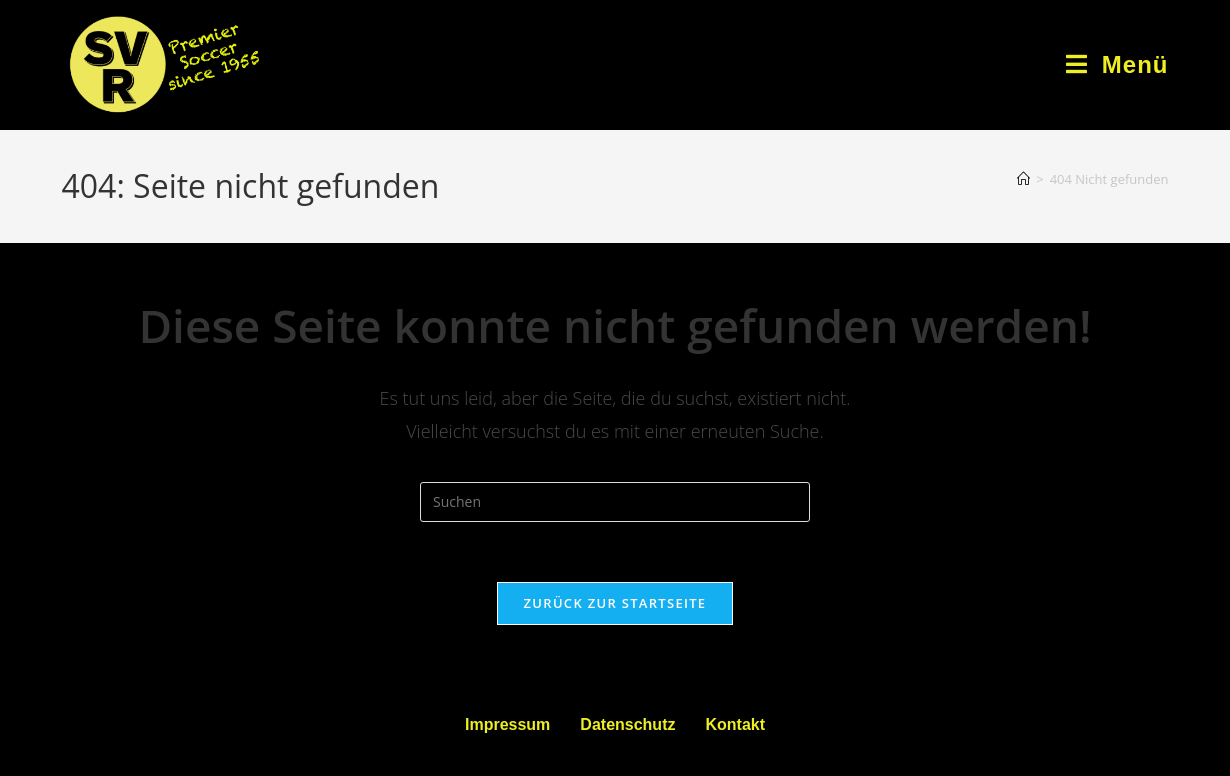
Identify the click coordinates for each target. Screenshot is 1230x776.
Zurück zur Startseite (615, 603)
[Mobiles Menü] (1117, 64)
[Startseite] (1023, 179)
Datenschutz (627, 725)
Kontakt (735, 725)
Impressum (507, 725)
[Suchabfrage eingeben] (615, 502)
